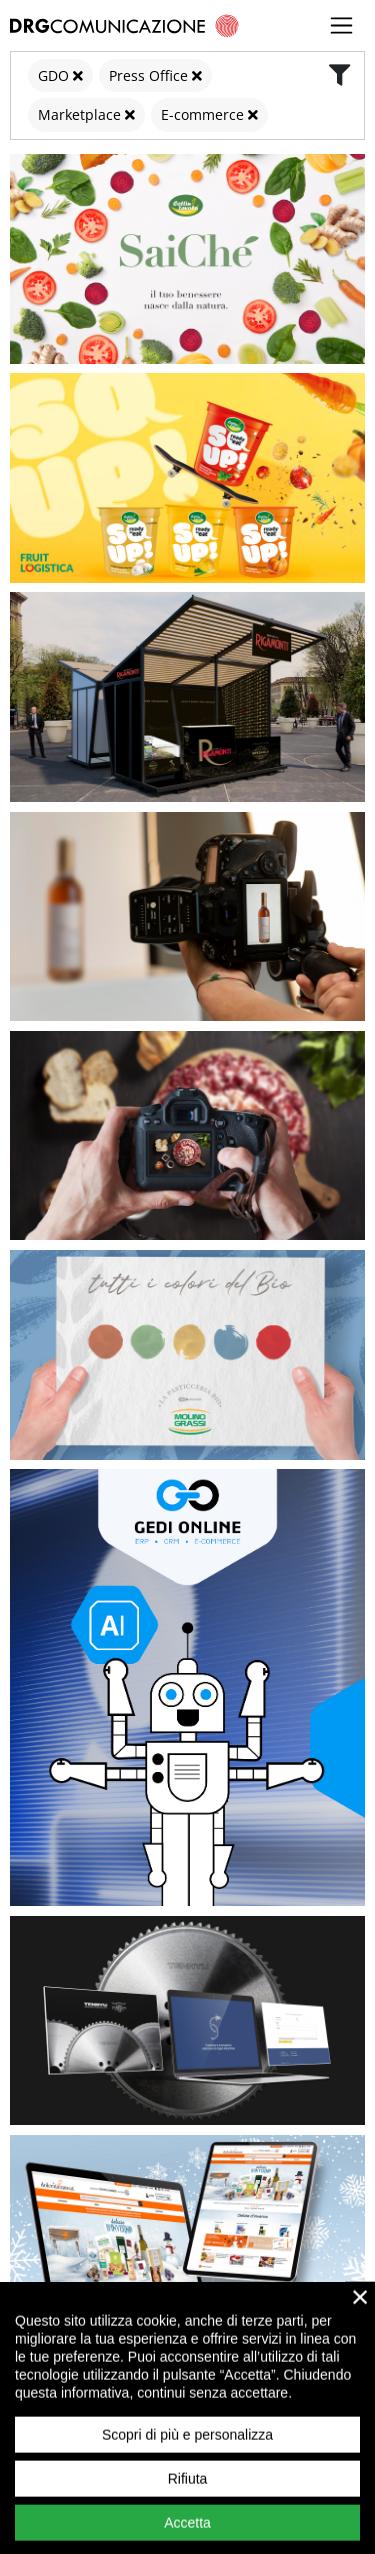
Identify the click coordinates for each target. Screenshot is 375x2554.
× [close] (360, 2323)
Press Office (148, 75)
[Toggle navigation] (342, 26)
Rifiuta (188, 2505)
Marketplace (79, 114)
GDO (53, 75)
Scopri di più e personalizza (187, 2461)
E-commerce (202, 114)
